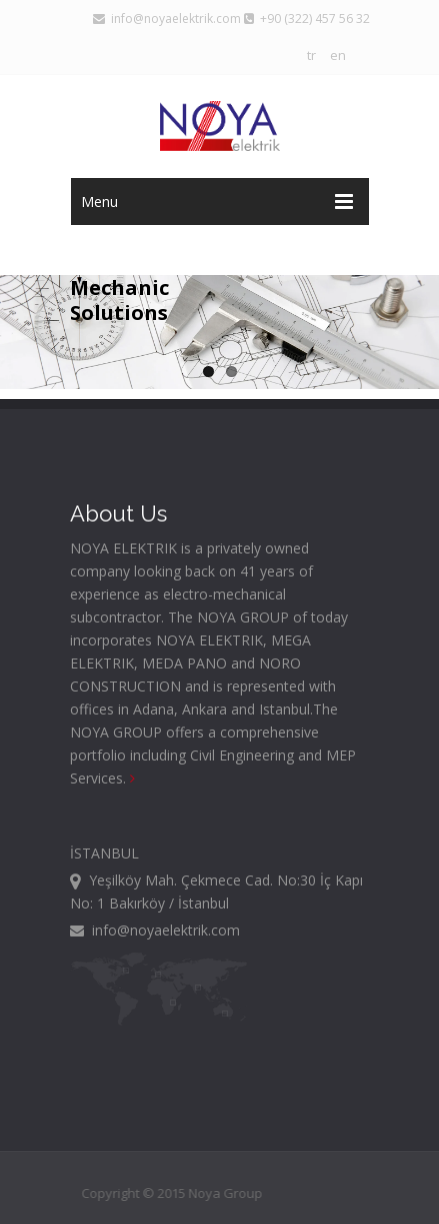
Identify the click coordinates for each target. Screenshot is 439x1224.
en (338, 55)
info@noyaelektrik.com (167, 18)
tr (311, 55)
